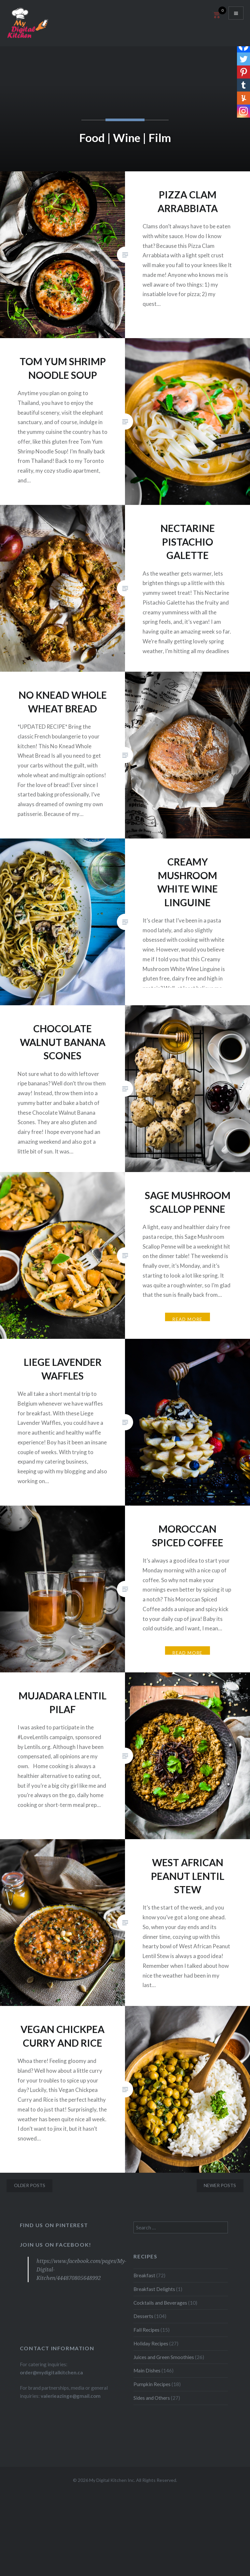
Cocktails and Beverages (160, 2303)
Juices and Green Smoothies (163, 2357)
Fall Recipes (146, 2330)
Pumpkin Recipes (152, 2384)
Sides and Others (151, 2398)
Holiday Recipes (150, 2343)
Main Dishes (146, 2370)
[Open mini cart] (216, 18)
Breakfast (144, 2275)
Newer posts (220, 2185)
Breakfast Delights (154, 2289)
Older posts (29, 2185)
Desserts (143, 2316)
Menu (236, 13)
